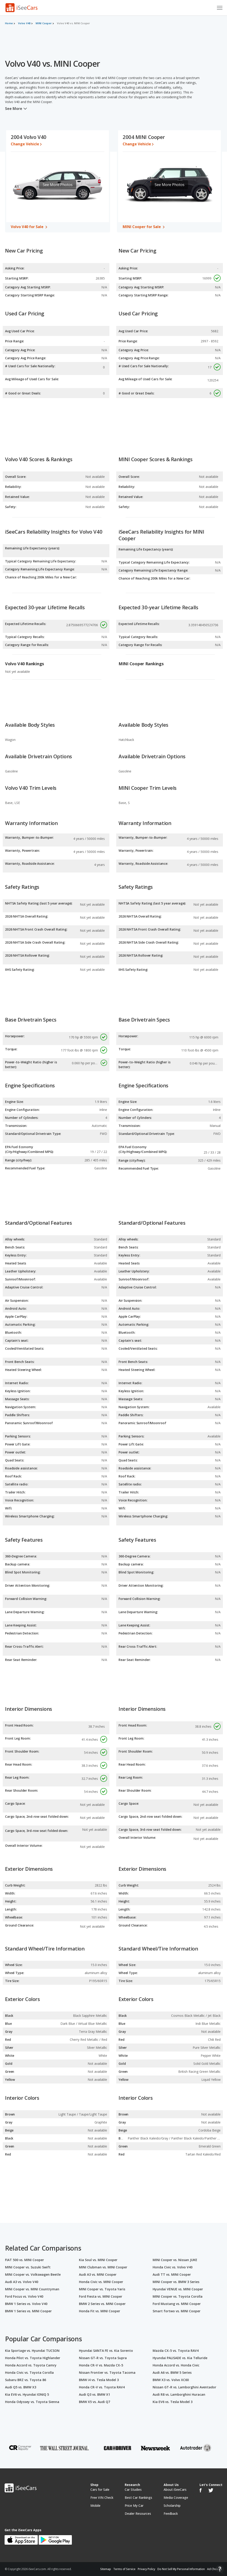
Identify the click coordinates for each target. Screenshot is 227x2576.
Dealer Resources (138, 2513)
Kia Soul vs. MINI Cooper (98, 2260)
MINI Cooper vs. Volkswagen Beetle (33, 2274)
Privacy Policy (146, 2569)
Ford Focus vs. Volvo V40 (24, 2296)
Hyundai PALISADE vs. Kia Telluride (180, 2358)
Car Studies (133, 2489)
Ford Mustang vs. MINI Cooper (177, 2304)
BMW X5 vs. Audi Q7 (94, 2402)
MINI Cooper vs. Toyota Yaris (102, 2289)
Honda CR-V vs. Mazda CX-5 (101, 2365)
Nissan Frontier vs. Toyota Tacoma (107, 2372)
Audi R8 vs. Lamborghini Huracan (179, 2394)
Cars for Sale (99, 2489)
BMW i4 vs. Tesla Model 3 (99, 2380)
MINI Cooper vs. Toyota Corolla (178, 2296)
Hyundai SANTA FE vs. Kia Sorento (106, 2350)
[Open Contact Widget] (219, 2569)
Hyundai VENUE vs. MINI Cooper (178, 2289)
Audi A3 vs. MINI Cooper (97, 2274)
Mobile (95, 2505)
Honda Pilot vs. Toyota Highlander (32, 2358)
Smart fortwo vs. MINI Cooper (176, 2311)
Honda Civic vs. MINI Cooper (101, 2282)
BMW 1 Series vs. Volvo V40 (26, 2304)
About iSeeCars (175, 2489)
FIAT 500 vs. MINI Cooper (24, 2260)
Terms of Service (124, 2569)
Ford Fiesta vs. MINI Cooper (100, 2296)
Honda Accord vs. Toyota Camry (31, 2365)
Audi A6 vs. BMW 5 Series (172, 2372)
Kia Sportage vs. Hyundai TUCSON (32, 2350)
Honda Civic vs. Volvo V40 (172, 2267)
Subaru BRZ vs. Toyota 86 (25, 2380)
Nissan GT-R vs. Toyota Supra (103, 2358)
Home (9, 23)
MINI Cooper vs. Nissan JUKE (175, 2260)
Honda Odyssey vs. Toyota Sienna (32, 2402)
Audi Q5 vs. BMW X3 (20, 2387)
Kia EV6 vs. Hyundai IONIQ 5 (27, 2394)
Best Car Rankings (138, 2497)
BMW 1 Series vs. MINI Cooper (28, 2311)
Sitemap (105, 2569)
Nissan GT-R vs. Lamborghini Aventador (184, 2387)
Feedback (171, 2513)
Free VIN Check (101, 2497)
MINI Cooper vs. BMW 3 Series (176, 2282)
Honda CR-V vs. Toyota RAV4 (102, 2387)
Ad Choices (214, 2569)
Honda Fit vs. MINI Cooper (99, 2311)
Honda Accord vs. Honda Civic (176, 2365)
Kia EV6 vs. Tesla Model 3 (172, 2402)
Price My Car (134, 2505)
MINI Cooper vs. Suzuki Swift (28, 2267)
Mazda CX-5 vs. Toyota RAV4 (176, 2350)
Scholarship (172, 2505)
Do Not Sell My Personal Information (181, 2569)
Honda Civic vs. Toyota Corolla (29, 2372)
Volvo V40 (24, 23)
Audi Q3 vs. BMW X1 (94, 2394)
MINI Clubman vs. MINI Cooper (103, 2267)
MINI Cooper (44, 23)
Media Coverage (176, 2497)
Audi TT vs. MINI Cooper (172, 2274)
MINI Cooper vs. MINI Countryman (32, 2289)
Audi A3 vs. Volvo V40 (21, 2282)
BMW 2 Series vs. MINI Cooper (102, 2304)
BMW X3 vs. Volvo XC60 (171, 2380)
